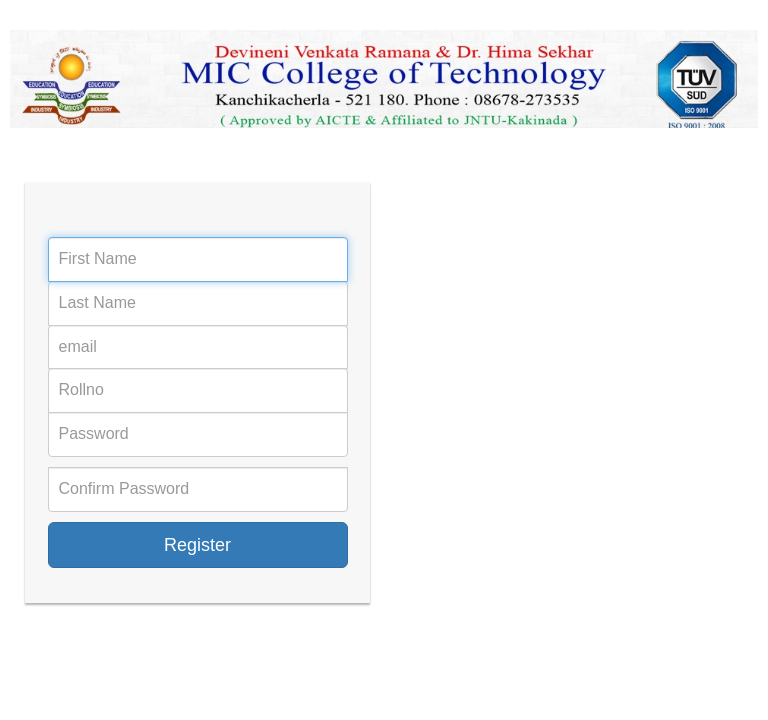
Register (197, 545)
